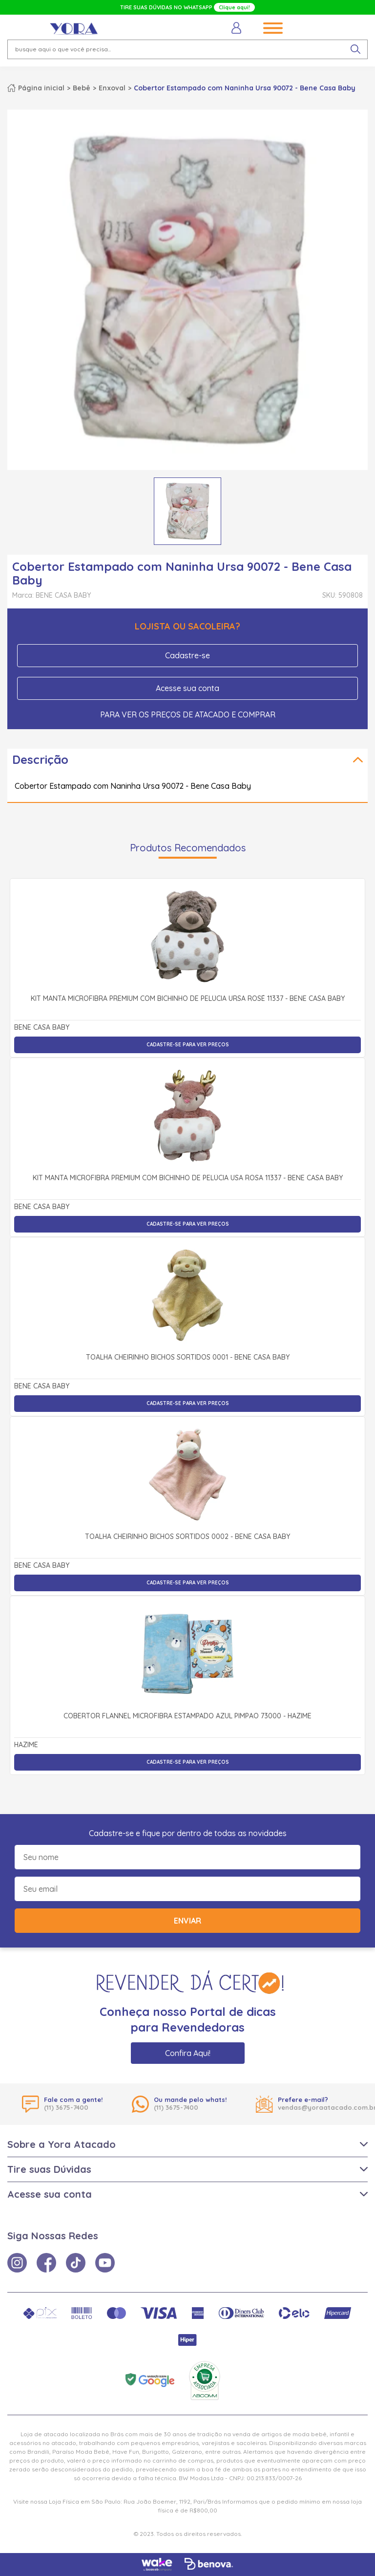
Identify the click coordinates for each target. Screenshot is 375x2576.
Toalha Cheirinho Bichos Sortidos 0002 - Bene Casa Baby (187, 1537)
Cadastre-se (187, 655)
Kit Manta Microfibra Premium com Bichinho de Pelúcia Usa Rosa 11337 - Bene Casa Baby (188, 1178)
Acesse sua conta (187, 688)
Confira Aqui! (187, 2053)
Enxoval (112, 88)
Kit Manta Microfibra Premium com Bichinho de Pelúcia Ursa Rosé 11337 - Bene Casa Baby (188, 999)
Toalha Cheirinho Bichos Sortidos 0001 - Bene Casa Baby (188, 1358)
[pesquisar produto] (355, 49)
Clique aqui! (234, 7)
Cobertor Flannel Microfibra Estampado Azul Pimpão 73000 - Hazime (187, 1716)
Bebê (81, 88)
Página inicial (41, 88)
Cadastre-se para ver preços (187, 1044)
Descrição (40, 759)
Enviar (187, 1921)
